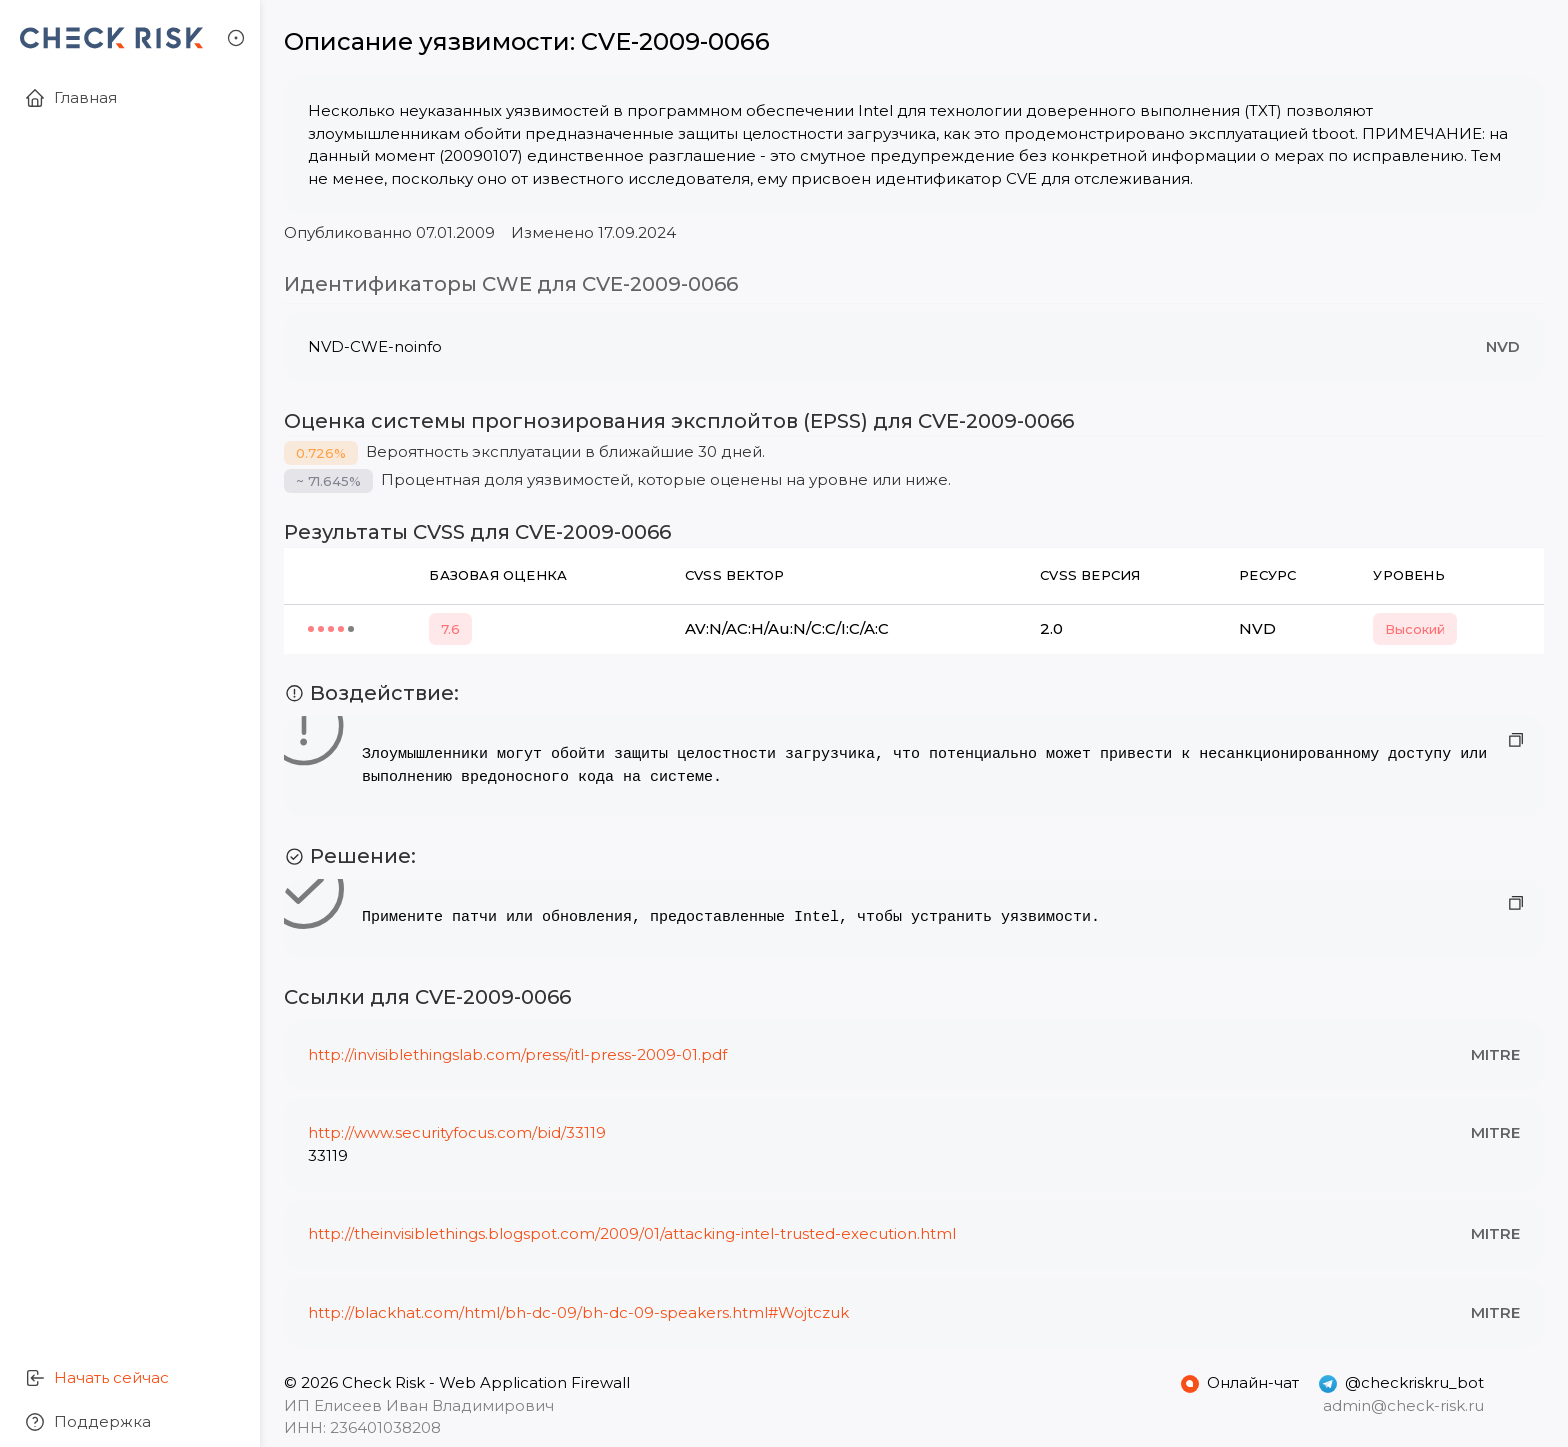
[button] (236, 38)
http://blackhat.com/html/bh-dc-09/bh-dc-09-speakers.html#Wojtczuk (578, 1312)
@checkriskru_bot (1401, 1383)
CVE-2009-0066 (675, 41)
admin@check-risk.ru (1403, 1405)
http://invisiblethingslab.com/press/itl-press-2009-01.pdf (517, 1054)
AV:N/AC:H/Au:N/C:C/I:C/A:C (787, 628)
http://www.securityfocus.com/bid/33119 (457, 1132)
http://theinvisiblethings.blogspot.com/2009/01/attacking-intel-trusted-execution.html (632, 1233)
